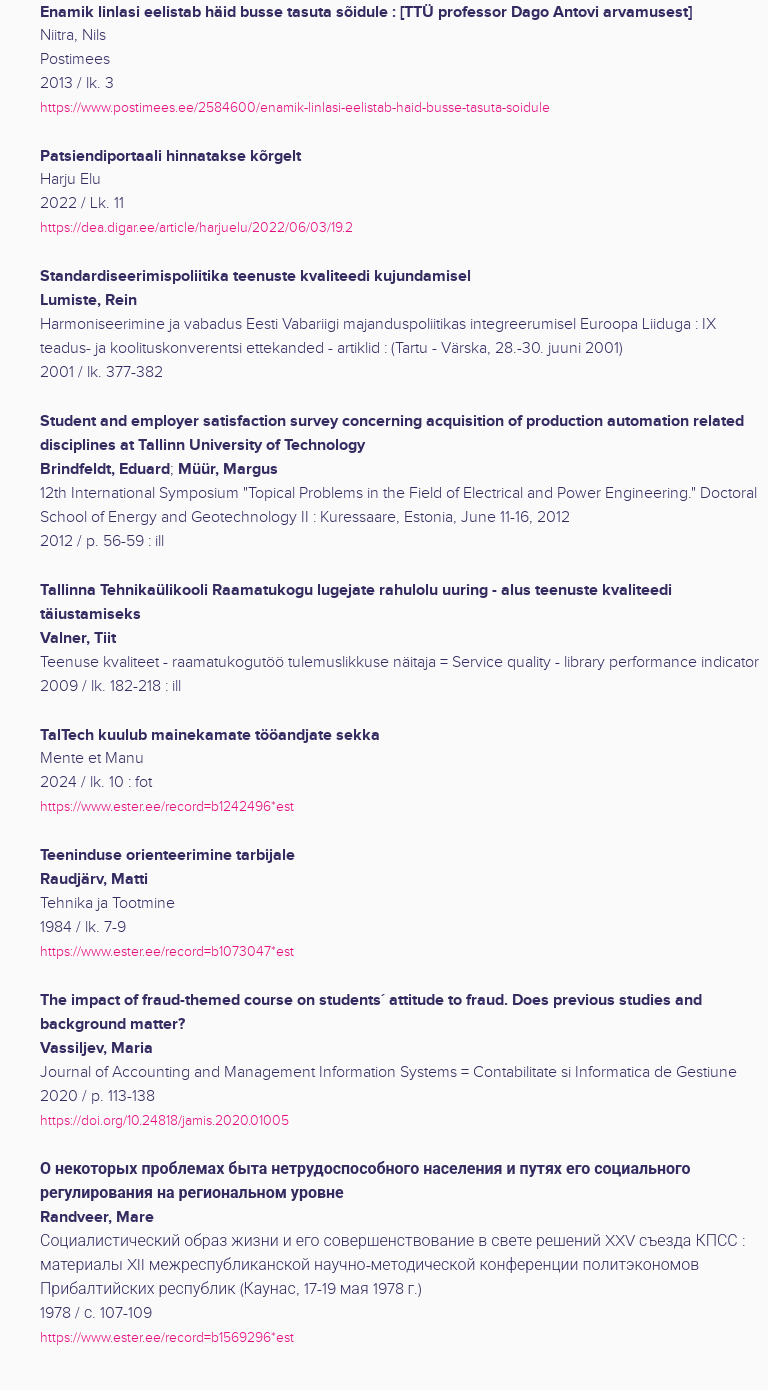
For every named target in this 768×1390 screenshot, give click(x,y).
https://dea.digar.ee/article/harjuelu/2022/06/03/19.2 (196, 227)
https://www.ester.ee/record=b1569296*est (167, 1337)
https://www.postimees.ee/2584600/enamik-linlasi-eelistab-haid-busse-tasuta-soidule (295, 107)
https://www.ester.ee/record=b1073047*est (167, 951)
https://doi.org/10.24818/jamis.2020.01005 (164, 1120)
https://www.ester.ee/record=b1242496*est (167, 806)
